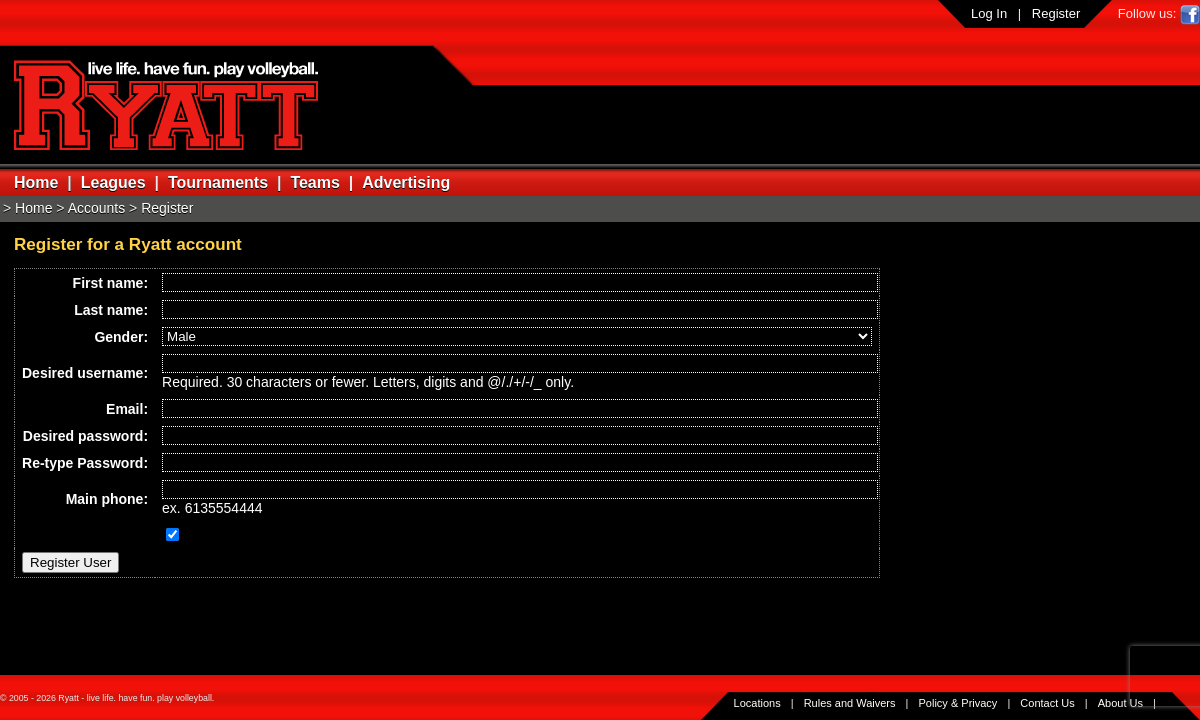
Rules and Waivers (850, 703)
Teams (315, 182)
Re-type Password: (85, 463)
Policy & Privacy (958, 703)
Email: (127, 409)
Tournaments (218, 182)
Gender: (121, 337)
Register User (70, 562)
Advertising (406, 182)
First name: (110, 283)
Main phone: (107, 499)
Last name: (111, 310)
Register (1056, 13)
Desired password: (85, 436)
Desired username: (85, 373)
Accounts (97, 208)
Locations (757, 703)
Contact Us (1047, 703)
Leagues (113, 182)
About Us (1120, 703)
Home (36, 182)
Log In (989, 13)
